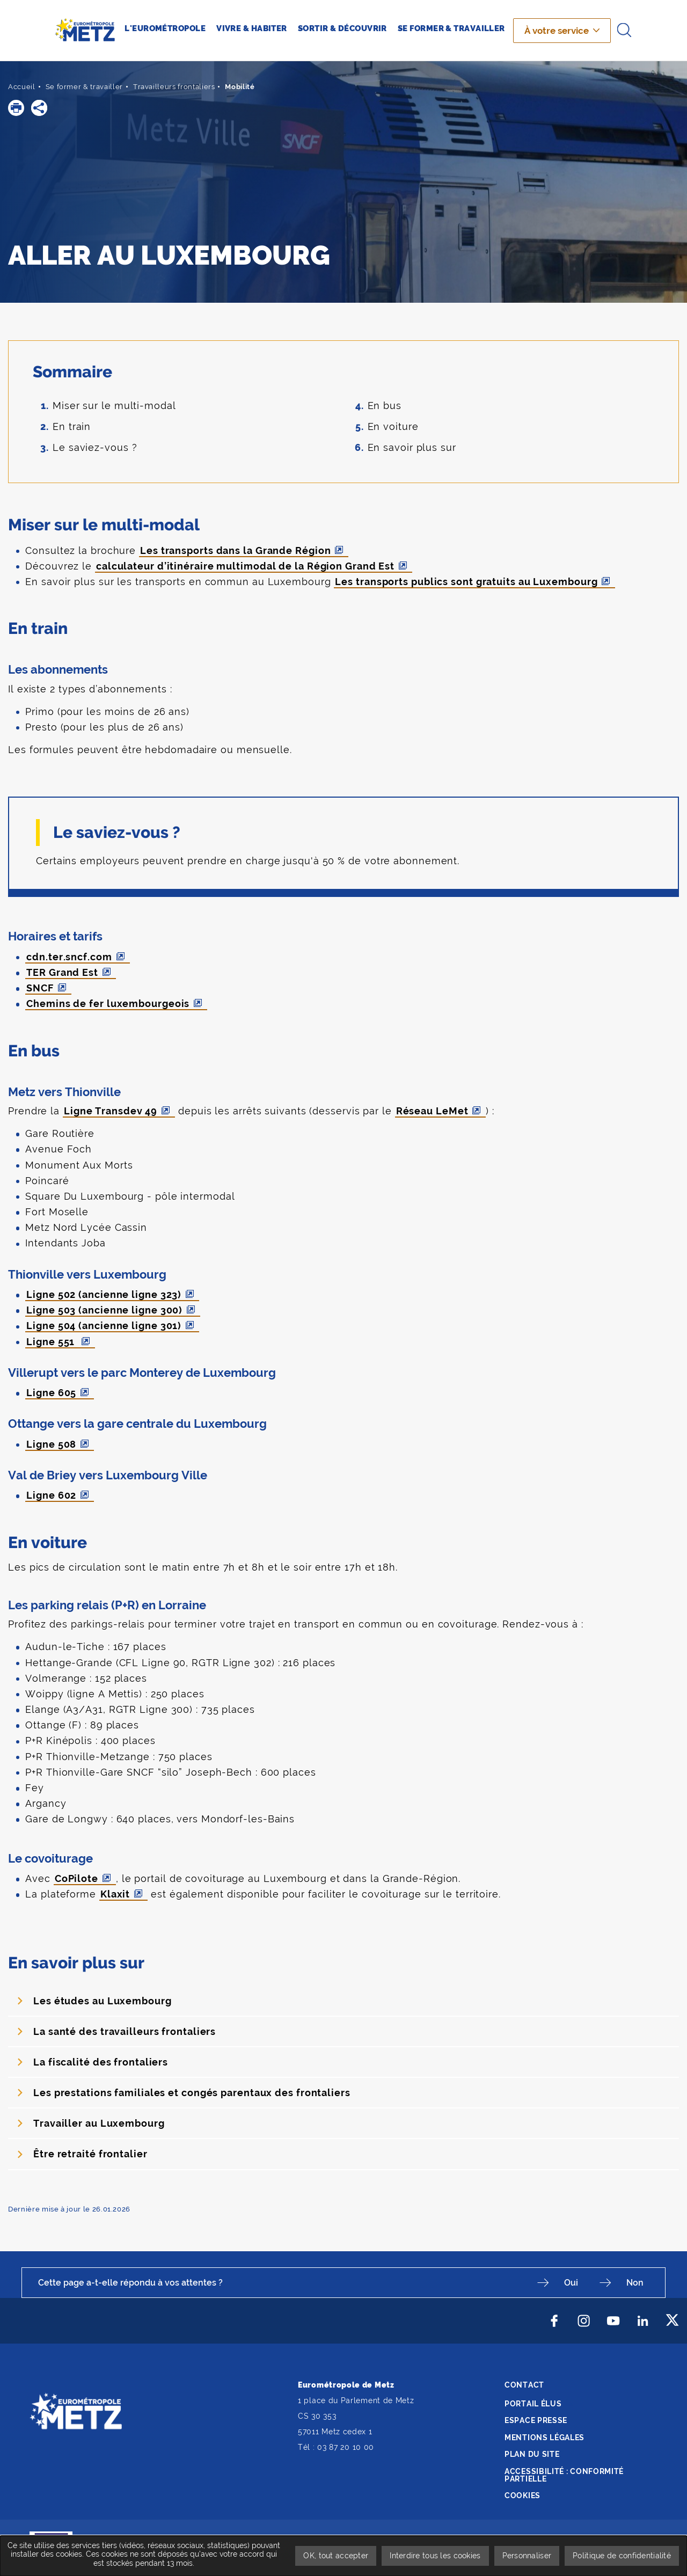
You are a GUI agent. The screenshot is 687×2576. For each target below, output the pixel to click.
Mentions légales (544, 2437)
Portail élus (533, 2403)
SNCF (40, 988)
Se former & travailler (84, 87)
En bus (384, 405)
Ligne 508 (51, 1444)
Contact (524, 2385)
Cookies (522, 2495)
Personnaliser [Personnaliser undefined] (527, 2555)
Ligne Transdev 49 (110, 1110)
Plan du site (532, 2454)
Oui (571, 2283)
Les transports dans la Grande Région (235, 550)
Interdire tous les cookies (435, 2555)
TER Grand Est (62, 972)
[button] (16, 108)
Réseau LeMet (432, 1110)
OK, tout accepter (335, 2555)
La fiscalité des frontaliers (100, 2062)
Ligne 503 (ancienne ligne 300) (104, 1310)
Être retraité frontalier (90, 2153)
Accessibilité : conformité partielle (564, 2475)
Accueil (21, 87)
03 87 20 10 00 (345, 2447)
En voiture (393, 426)
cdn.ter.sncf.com (69, 956)
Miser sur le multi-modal (114, 405)
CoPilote (76, 1878)
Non (635, 2283)
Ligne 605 (51, 1392)
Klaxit (115, 1894)
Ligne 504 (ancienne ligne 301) (103, 1325)
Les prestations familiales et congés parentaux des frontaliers (191, 2092)
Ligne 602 (51, 1495)
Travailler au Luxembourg (99, 2123)
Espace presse (536, 2420)
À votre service (556, 30)
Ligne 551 (51, 1341)
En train (72, 426)
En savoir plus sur (412, 447)
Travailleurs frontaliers (174, 87)
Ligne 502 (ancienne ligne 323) (103, 1294)
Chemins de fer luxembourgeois (107, 1003)
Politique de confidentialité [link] (622, 2555)
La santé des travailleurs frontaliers (124, 2031)
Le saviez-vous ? (95, 447)
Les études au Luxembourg (102, 2000)
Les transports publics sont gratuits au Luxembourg (466, 581)
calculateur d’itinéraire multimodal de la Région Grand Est (245, 566)
